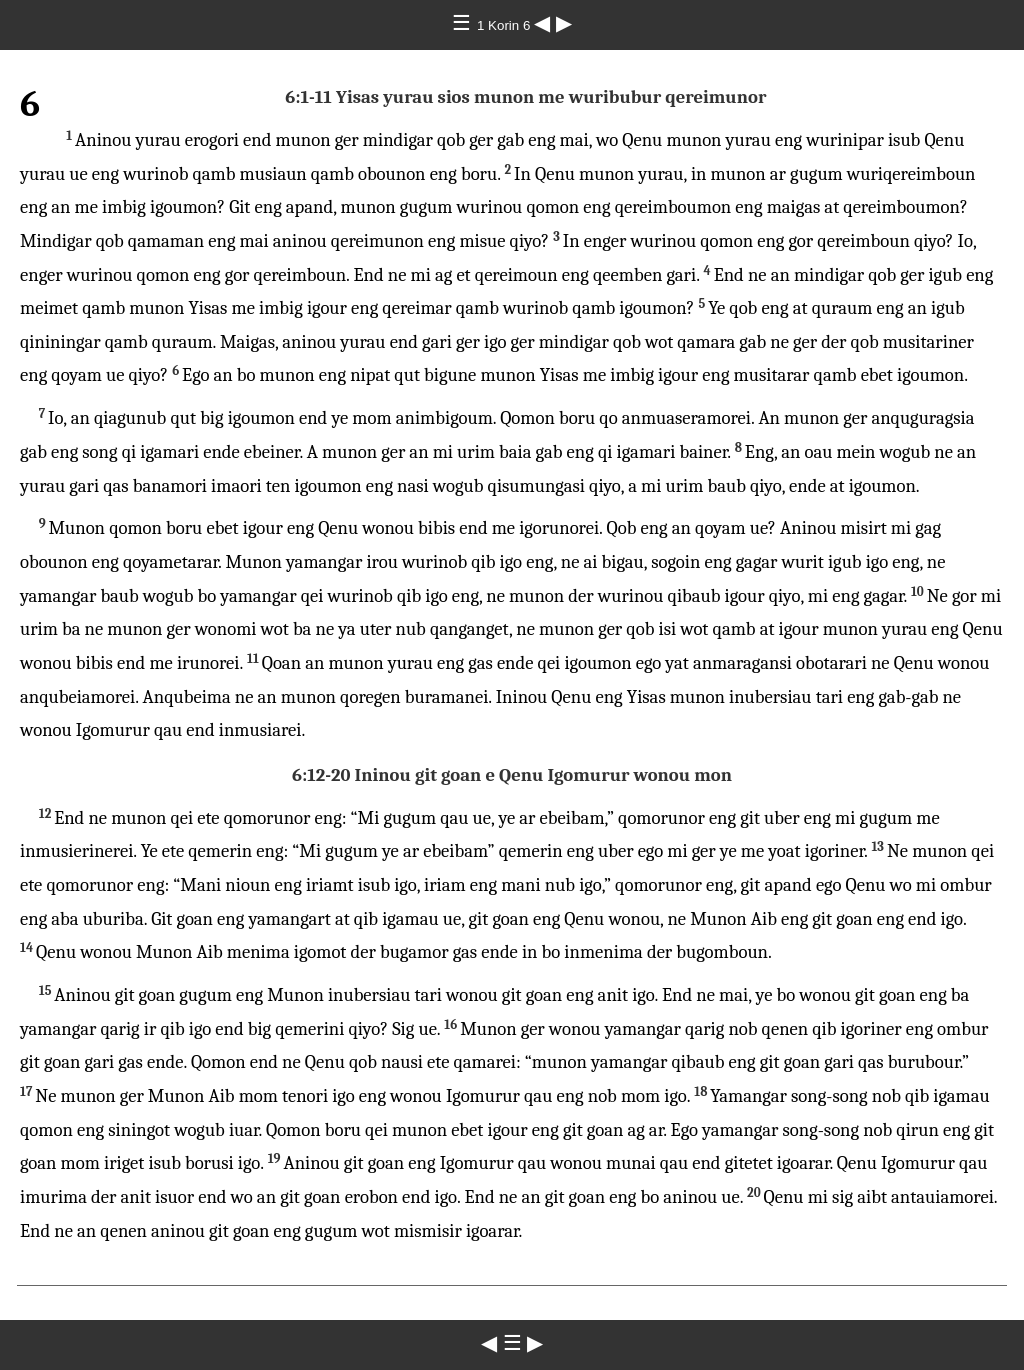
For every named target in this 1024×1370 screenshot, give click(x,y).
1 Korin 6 (505, 25)
